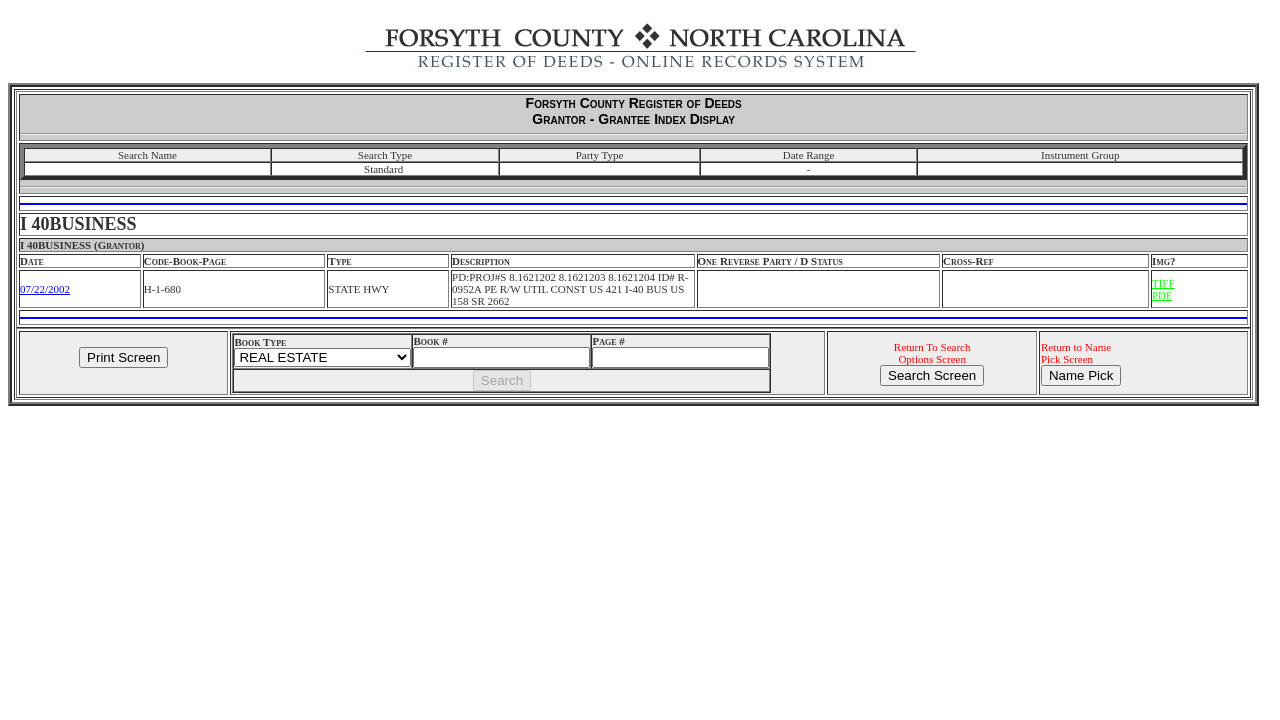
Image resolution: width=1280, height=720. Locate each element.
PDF (1162, 295)
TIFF (1163, 283)
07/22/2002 (45, 289)
